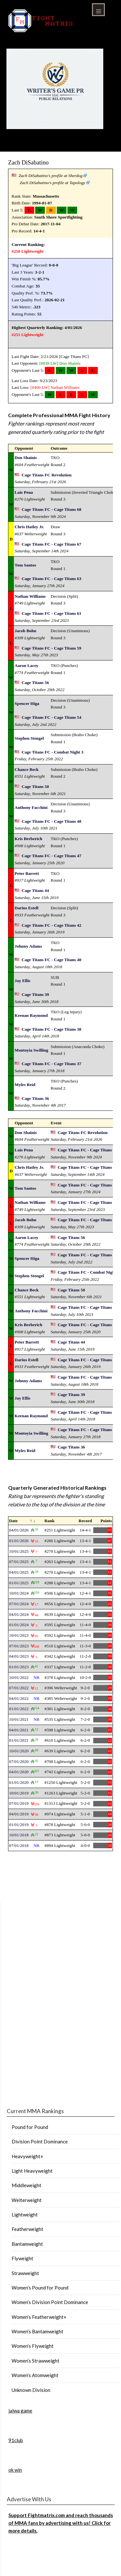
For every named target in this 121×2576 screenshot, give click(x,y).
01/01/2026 (19, 1540)
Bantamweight (27, 2244)
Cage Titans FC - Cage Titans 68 (51, 509)
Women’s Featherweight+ (39, 2317)
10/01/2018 (19, 1834)
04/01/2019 (19, 1814)
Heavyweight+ (27, 2156)
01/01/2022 (19, 1708)
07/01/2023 (19, 1646)
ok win (15, 2470)
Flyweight (22, 2258)
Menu (98, 9)
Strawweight (25, 2273)
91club (15, 2440)
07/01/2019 (19, 1803)
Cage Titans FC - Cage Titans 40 (51, 959)
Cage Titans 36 (35, 1098)
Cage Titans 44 (35, 890)
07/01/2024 (19, 1603)
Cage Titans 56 (35, 682)
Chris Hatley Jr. (29, 526)
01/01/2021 (19, 1740)
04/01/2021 (19, 1730)
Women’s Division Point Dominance (50, 2302)
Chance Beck (26, 769)
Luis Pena (24, 492)
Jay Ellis (22, 980)
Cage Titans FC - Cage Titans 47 (51, 855)
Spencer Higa (27, 703)
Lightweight (25, 2214)
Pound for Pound (30, 2127)
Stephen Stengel (29, 738)
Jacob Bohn (25, 630)
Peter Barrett (27, 873)
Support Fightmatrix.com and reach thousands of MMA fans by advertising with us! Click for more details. (60, 2523)
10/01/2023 (19, 1635)
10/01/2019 (19, 1793)
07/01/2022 (19, 1687)
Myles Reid (25, 1084)
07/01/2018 (19, 1845)
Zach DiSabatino (28, 162)
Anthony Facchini (31, 807)
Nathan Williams (64, 387)
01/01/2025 (19, 1582)
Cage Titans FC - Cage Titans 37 (51, 1063)
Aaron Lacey (26, 665)
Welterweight (27, 2200)
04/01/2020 (19, 1771)
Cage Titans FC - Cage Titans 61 (51, 613)
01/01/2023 (19, 1666)
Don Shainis (70, 363)
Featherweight (27, 2229)
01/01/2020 (19, 1782)
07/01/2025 (19, 1561)
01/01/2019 (19, 1824)
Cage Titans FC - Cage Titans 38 (51, 1029)
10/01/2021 (19, 1719)
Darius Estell (26, 907)
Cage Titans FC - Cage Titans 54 (51, 717)
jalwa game (20, 2410)
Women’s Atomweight (35, 2375)
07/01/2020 (19, 1761)
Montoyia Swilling (31, 1050)
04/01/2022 (19, 1698)
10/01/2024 (19, 1593)
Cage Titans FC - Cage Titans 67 (51, 544)
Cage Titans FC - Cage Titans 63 (51, 578)
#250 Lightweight (28, 251)
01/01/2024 (19, 1624)
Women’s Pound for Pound (40, 2287)
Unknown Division (31, 2390)
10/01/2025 (19, 1551)
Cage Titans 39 (35, 994)
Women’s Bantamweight (37, 2331)
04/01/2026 (19, 1530)
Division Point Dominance (40, 2141)
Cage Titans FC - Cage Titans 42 (51, 925)
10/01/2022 (19, 1677)
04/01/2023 (19, 1656)
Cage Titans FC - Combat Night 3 (52, 752)
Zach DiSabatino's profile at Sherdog (51, 175)
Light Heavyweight (32, 2171)
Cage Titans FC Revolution (47, 475)
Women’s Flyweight (33, 2346)
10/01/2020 (19, 1750)
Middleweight (26, 2185)
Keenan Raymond (31, 1015)
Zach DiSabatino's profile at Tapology (52, 182)
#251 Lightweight (28, 334)
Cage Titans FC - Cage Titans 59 (51, 648)
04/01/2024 (19, 1614)
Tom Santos (25, 565)
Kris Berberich (28, 838)
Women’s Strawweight (35, 2361)
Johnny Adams (28, 946)
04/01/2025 (19, 1572)
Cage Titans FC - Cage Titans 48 (51, 821)
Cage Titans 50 (35, 786)
